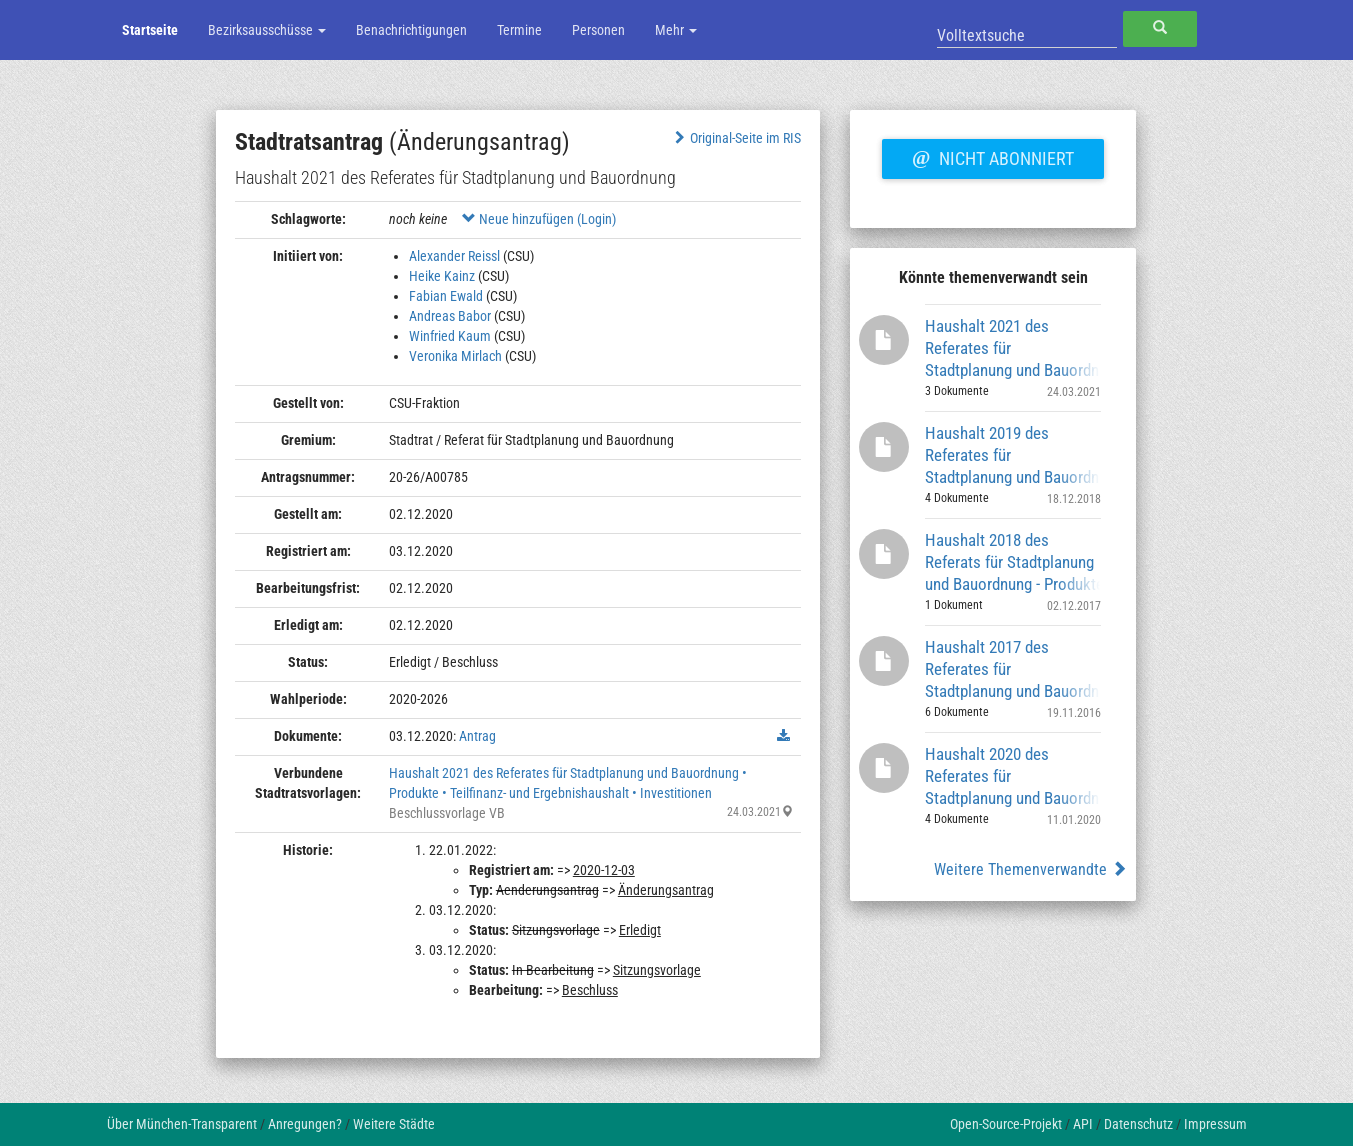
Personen (598, 30)
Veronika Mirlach (455, 356)
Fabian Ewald (446, 296)
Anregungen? (305, 1124)
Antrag (477, 736)
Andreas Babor (450, 316)
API (1083, 1124)
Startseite (150, 30)
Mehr (676, 30)
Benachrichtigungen (411, 30)
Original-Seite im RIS (735, 138)
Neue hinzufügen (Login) (539, 219)
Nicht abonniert (993, 156)
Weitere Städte (394, 1124)
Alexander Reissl (454, 256)
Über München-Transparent (182, 1124)
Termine (519, 30)
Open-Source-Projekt (1006, 1124)
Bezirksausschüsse (267, 30)
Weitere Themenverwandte (1030, 869)
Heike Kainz (442, 276)
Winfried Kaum (450, 336)
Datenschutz (1138, 1124)
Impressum (1215, 1124)
